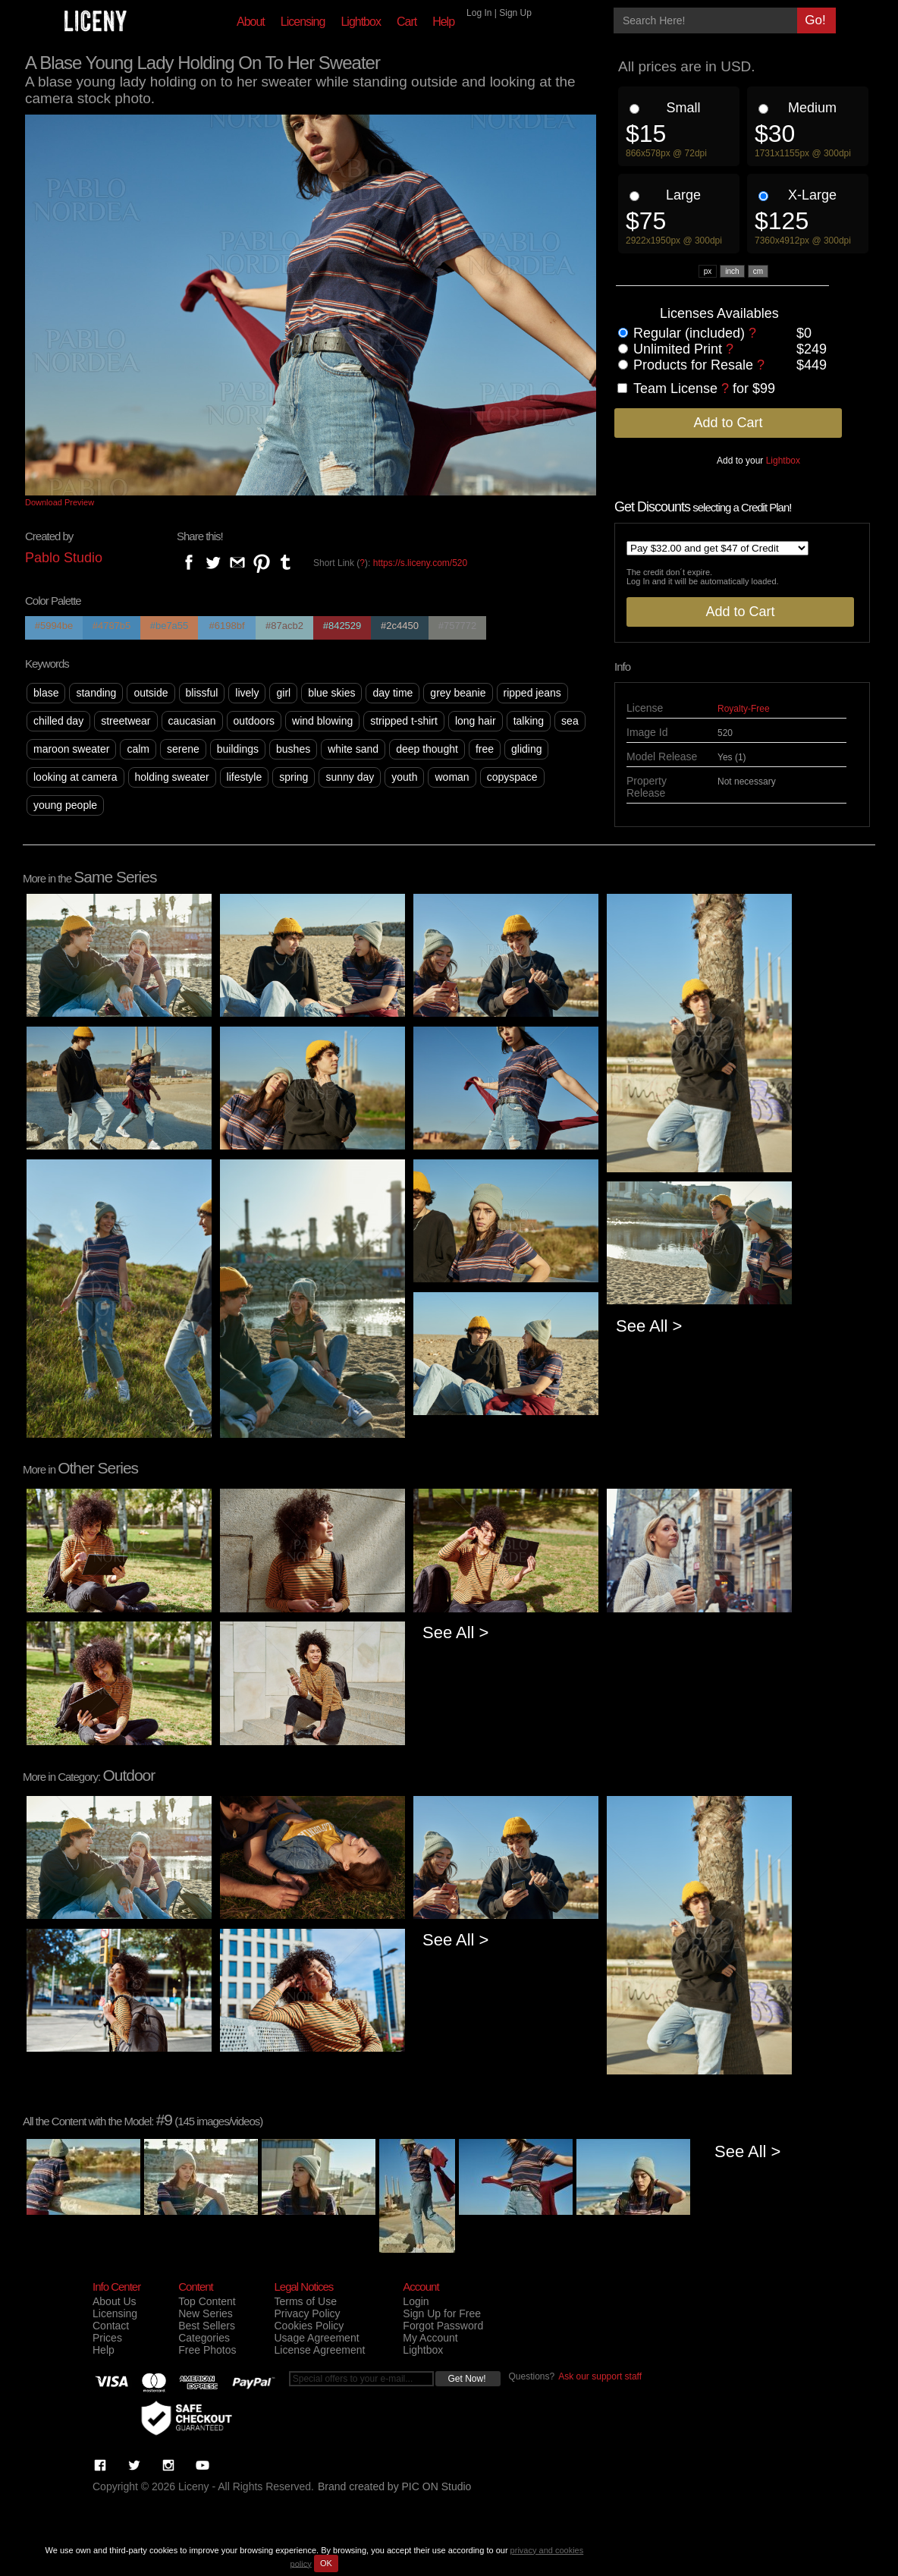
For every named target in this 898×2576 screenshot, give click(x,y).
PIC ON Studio (437, 2486)
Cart (406, 21)
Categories (204, 2338)
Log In (478, 13)
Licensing (303, 21)
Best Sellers (206, 2326)
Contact (111, 2326)
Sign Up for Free (442, 2313)
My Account (430, 2338)
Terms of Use (305, 2301)
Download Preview (59, 502)
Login (416, 2301)
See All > (649, 1325)
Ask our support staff (600, 2376)
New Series (205, 2313)
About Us (115, 2301)
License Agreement (319, 2350)
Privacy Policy (307, 2313)
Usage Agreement (316, 2338)
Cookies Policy (309, 2326)
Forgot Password (443, 2326)
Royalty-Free (743, 708)
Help (443, 21)
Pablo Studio (63, 557)
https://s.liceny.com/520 (420, 563)
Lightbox (361, 21)
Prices (107, 2338)
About (251, 21)
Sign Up (515, 13)
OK (326, 2563)
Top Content (207, 2301)
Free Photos (207, 2350)
